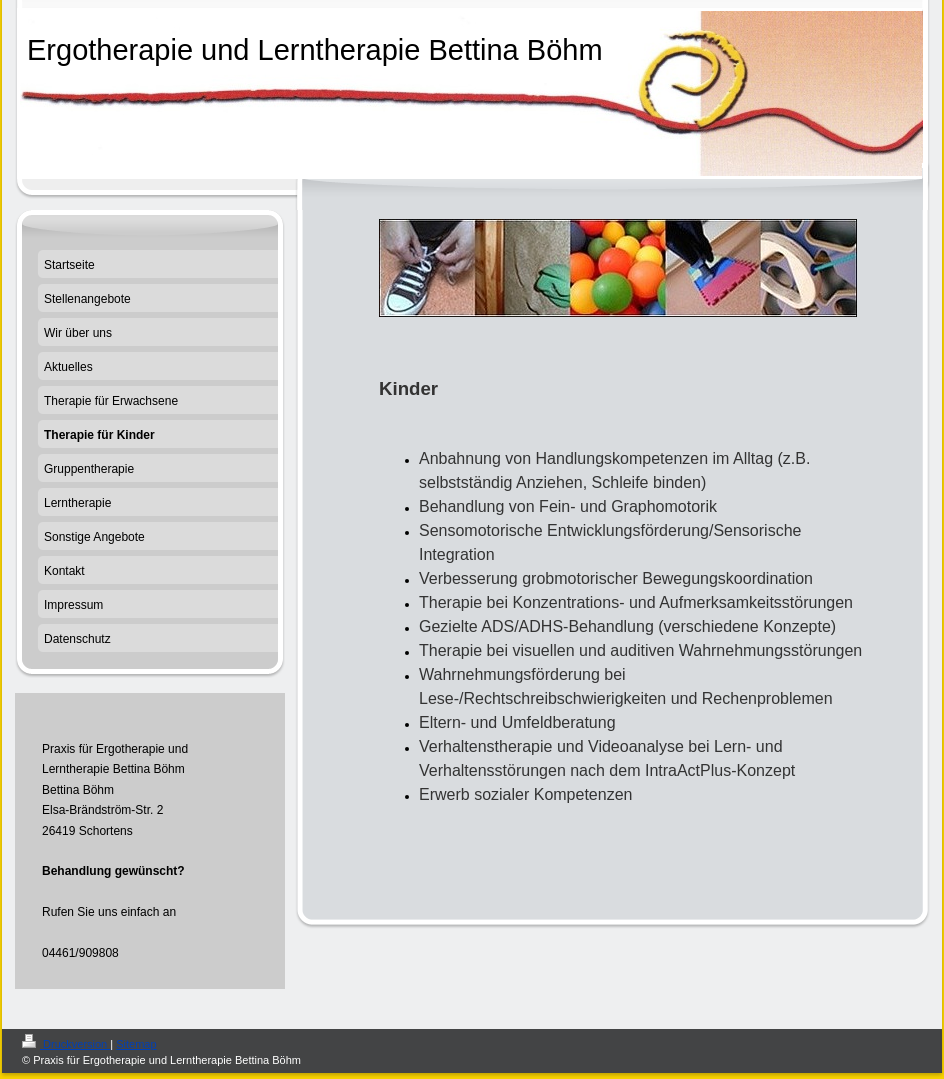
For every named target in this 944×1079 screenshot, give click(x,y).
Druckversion (66, 1044)
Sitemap (136, 1044)
